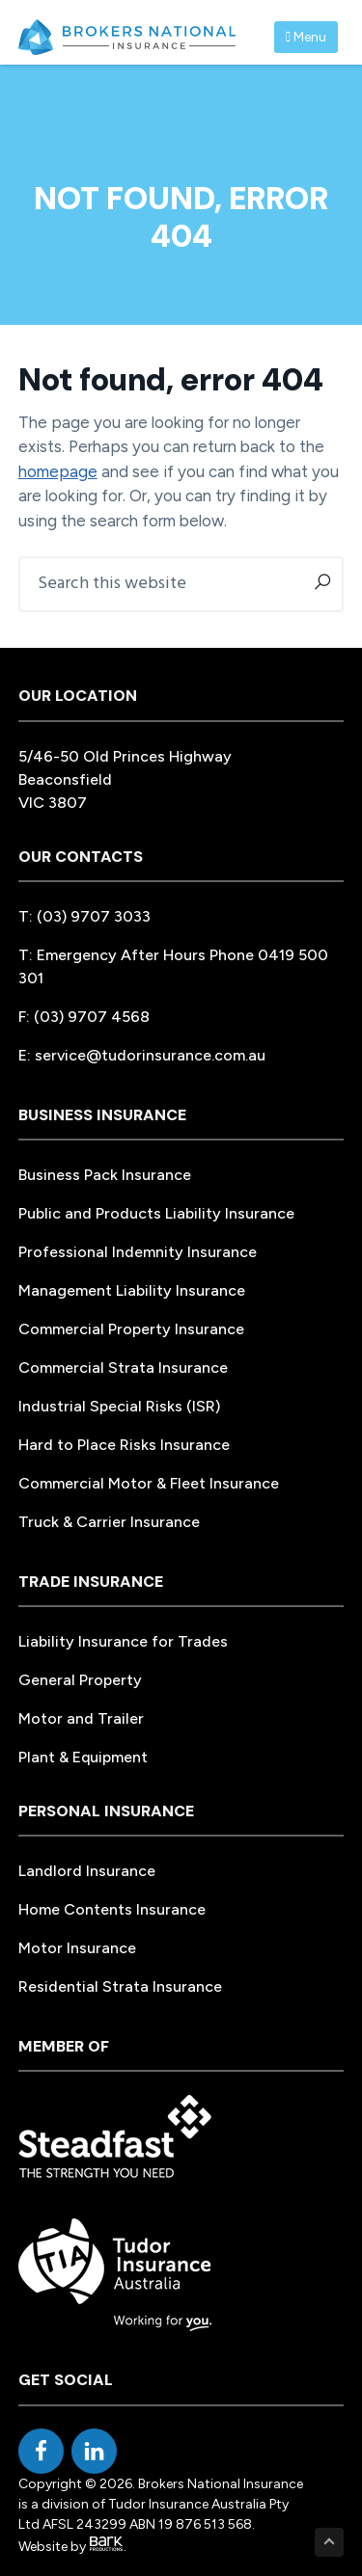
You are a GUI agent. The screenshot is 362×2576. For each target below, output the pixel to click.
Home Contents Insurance (112, 1909)
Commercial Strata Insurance (123, 1367)
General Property (80, 1680)
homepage (57, 471)
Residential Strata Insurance (120, 1986)
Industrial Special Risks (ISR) (119, 1406)
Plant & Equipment (83, 1757)
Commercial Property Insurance (131, 1329)
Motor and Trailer (81, 1718)
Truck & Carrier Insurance (109, 1522)
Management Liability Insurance (131, 1290)
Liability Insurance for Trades (123, 1641)
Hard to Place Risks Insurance (124, 1445)
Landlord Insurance (86, 1871)
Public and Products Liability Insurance (156, 1213)
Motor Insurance (77, 1948)
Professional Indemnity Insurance (137, 1252)
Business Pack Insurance (104, 1175)
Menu (306, 37)
